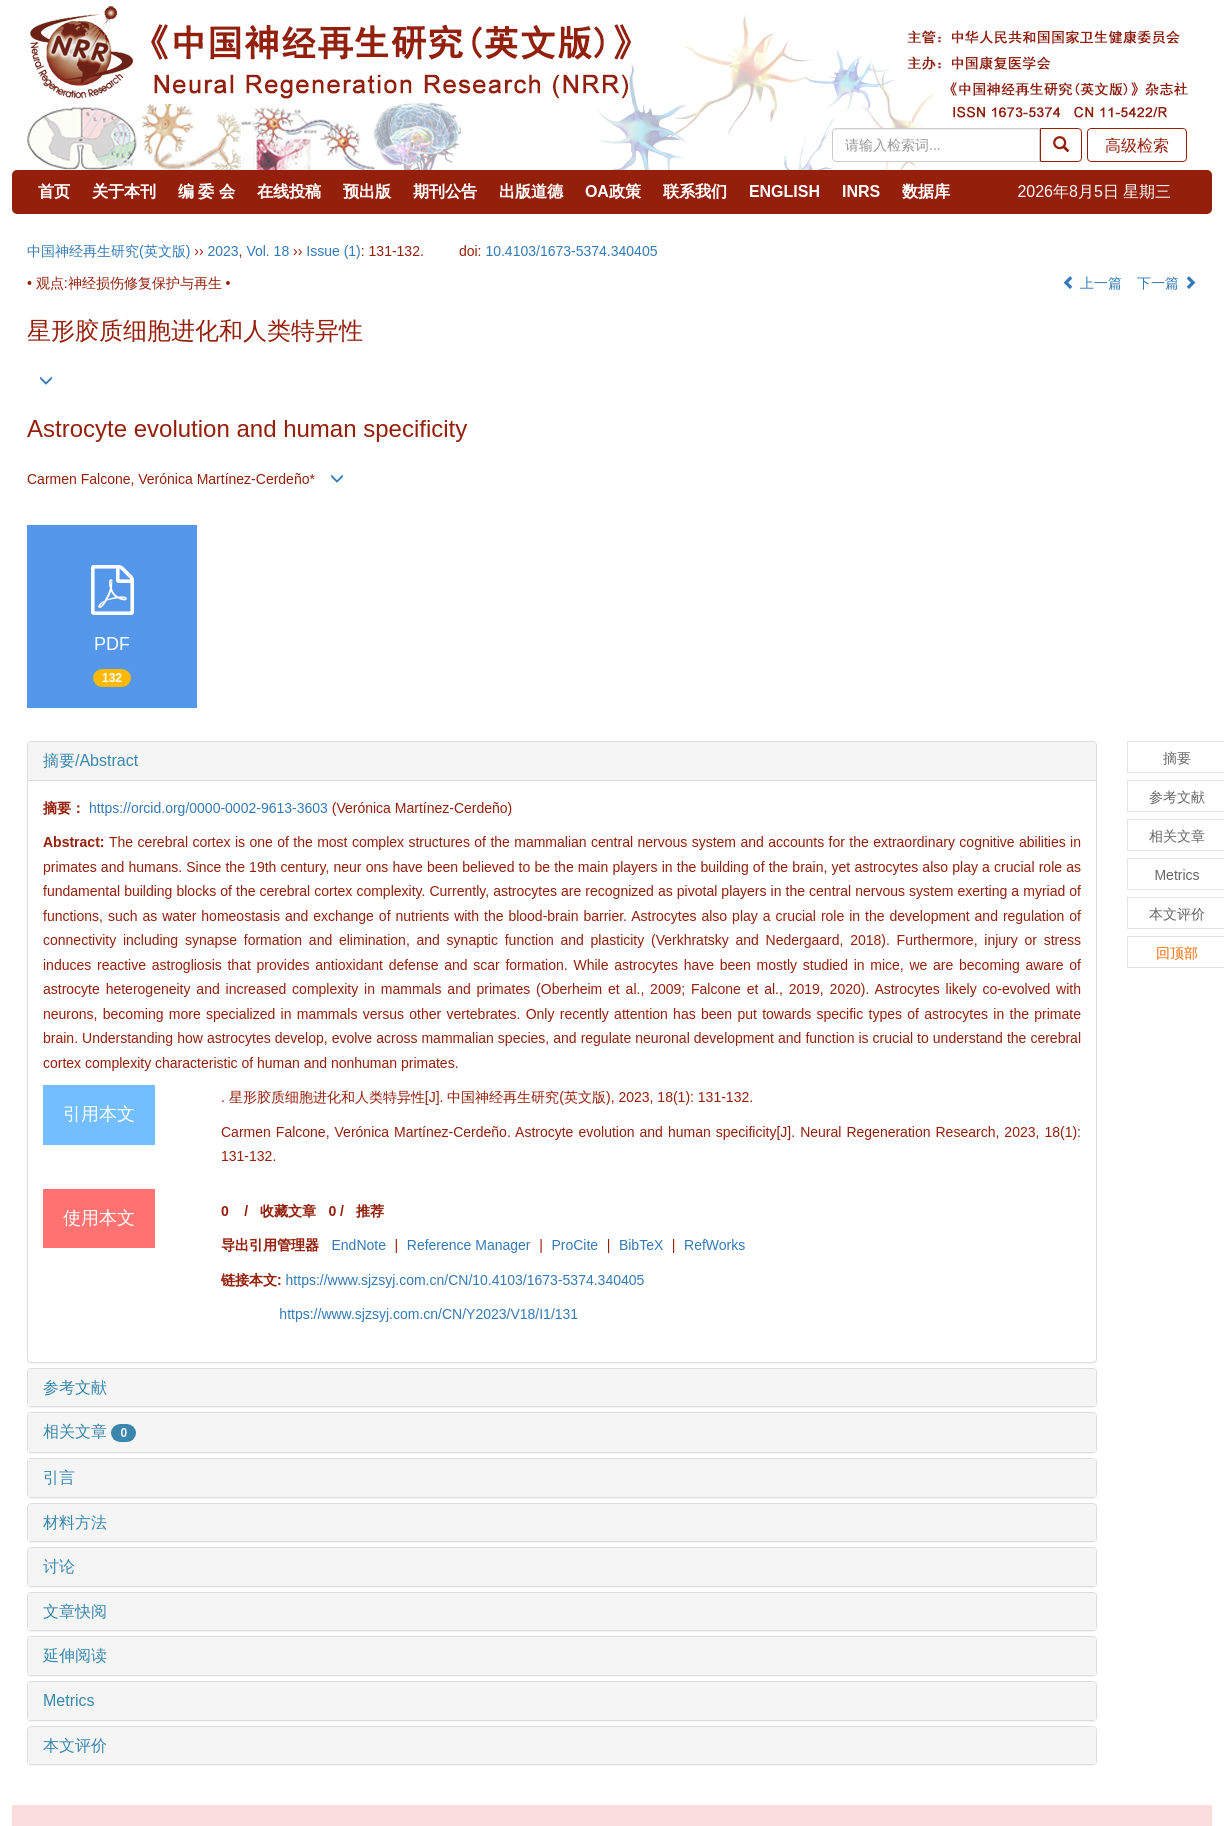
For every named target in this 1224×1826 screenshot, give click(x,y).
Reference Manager (469, 1245)
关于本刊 (124, 191)
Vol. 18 (267, 251)
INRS (861, 191)
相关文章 (89, 1431)
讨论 (59, 1566)
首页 (54, 191)
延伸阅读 (75, 1655)
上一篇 (1092, 283)
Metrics (69, 1700)
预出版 (367, 191)
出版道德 (531, 191)
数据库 (926, 191)
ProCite (574, 1245)
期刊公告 (445, 191)
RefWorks (714, 1245)
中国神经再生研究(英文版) (108, 251)
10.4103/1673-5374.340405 (571, 251)
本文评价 (75, 1745)
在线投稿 (289, 191)
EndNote (358, 1245)
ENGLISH (784, 191)
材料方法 (75, 1522)
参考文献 (75, 1387)
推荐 (370, 1211)
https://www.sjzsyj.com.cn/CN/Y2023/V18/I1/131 (428, 1314)
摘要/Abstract (90, 760)
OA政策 (613, 191)
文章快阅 (75, 1611)
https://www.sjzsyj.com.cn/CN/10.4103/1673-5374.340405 (465, 1280)
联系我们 (695, 191)
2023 (222, 251)
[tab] (562, 761)
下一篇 (1167, 283)
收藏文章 (288, 1211)
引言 (59, 1477)
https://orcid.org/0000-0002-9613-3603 (208, 808)
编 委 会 (206, 191)
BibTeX (641, 1245)
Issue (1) (333, 251)
